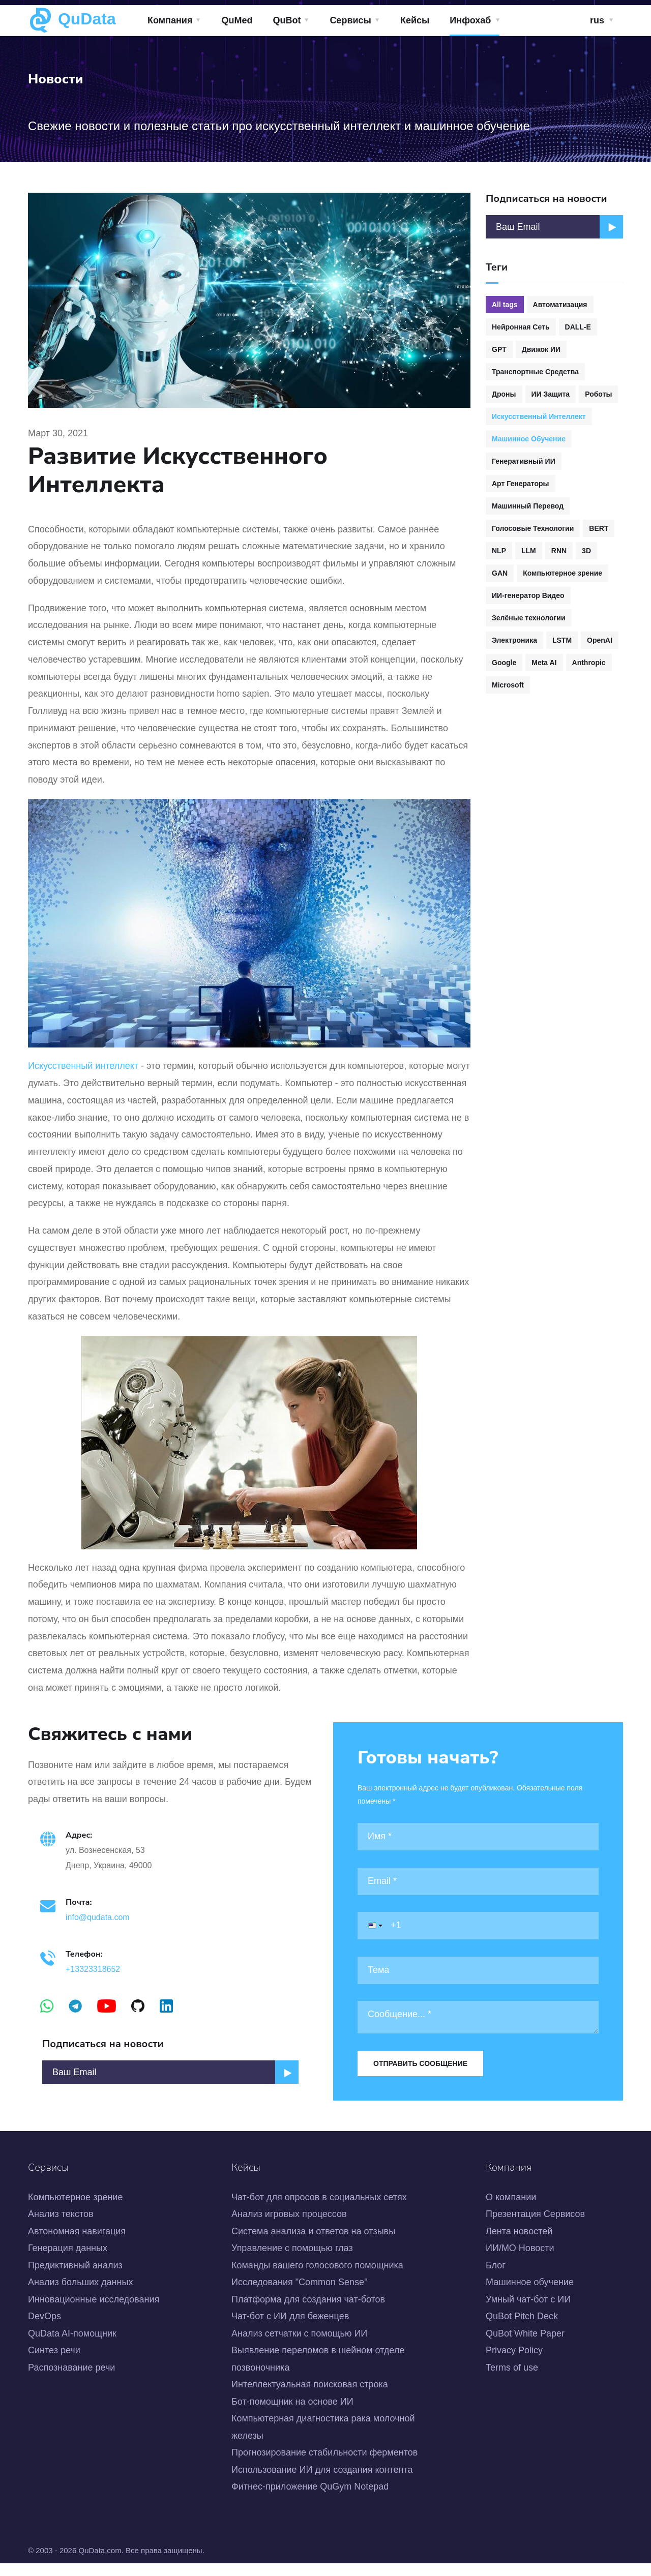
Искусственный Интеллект (539, 416)
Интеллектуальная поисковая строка (309, 2397)
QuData (72, 20)
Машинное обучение (530, 2295)
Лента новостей (519, 2244)
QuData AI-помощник (72, 2346)
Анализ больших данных (80, 2295)
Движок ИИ (541, 349)
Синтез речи (54, 2363)
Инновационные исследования (93, 2312)
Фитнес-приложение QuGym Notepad (310, 2499)
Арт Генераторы (520, 484)
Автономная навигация (77, 2244)
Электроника (514, 640)
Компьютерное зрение (562, 573)
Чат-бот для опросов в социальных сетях (319, 2210)
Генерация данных (67, 2261)
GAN (500, 573)
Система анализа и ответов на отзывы (313, 2244)
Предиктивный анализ (75, 2278)
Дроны (504, 394)
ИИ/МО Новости (520, 2261)
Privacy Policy (514, 2363)
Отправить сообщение (420, 2063)
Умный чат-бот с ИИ (528, 2312)
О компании (511, 2210)
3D (586, 551)
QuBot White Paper (525, 2346)
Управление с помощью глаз (292, 2261)
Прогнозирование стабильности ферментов (324, 2465)
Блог (496, 2278)
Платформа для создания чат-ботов (308, 2312)
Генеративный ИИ (523, 461)
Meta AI (543, 662)
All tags (505, 305)
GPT (499, 349)
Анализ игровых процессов (289, 2227)
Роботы (598, 394)
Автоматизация (560, 305)
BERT (598, 528)
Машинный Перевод (528, 506)
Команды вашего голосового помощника (317, 2278)
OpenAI (599, 640)
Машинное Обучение (529, 439)
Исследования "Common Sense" (299, 2295)
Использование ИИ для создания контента (321, 2482)
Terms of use (512, 2380)
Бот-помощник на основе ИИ (292, 2414)
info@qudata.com (100, 1923)
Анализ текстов (61, 2227)
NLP (499, 551)
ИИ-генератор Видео (528, 595)
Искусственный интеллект (83, 1066)
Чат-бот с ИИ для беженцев (290, 2329)
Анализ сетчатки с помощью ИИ (299, 2346)
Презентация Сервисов (535, 2227)
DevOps (44, 2329)
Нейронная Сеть (521, 327)
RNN (559, 551)
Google (504, 662)
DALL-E (578, 327)
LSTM (562, 640)
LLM (528, 551)
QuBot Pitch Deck (522, 2329)
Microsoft (508, 685)
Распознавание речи (71, 2380)
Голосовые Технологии (533, 528)
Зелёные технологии (529, 618)
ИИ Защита (550, 394)
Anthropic (589, 662)
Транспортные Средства (535, 372)
